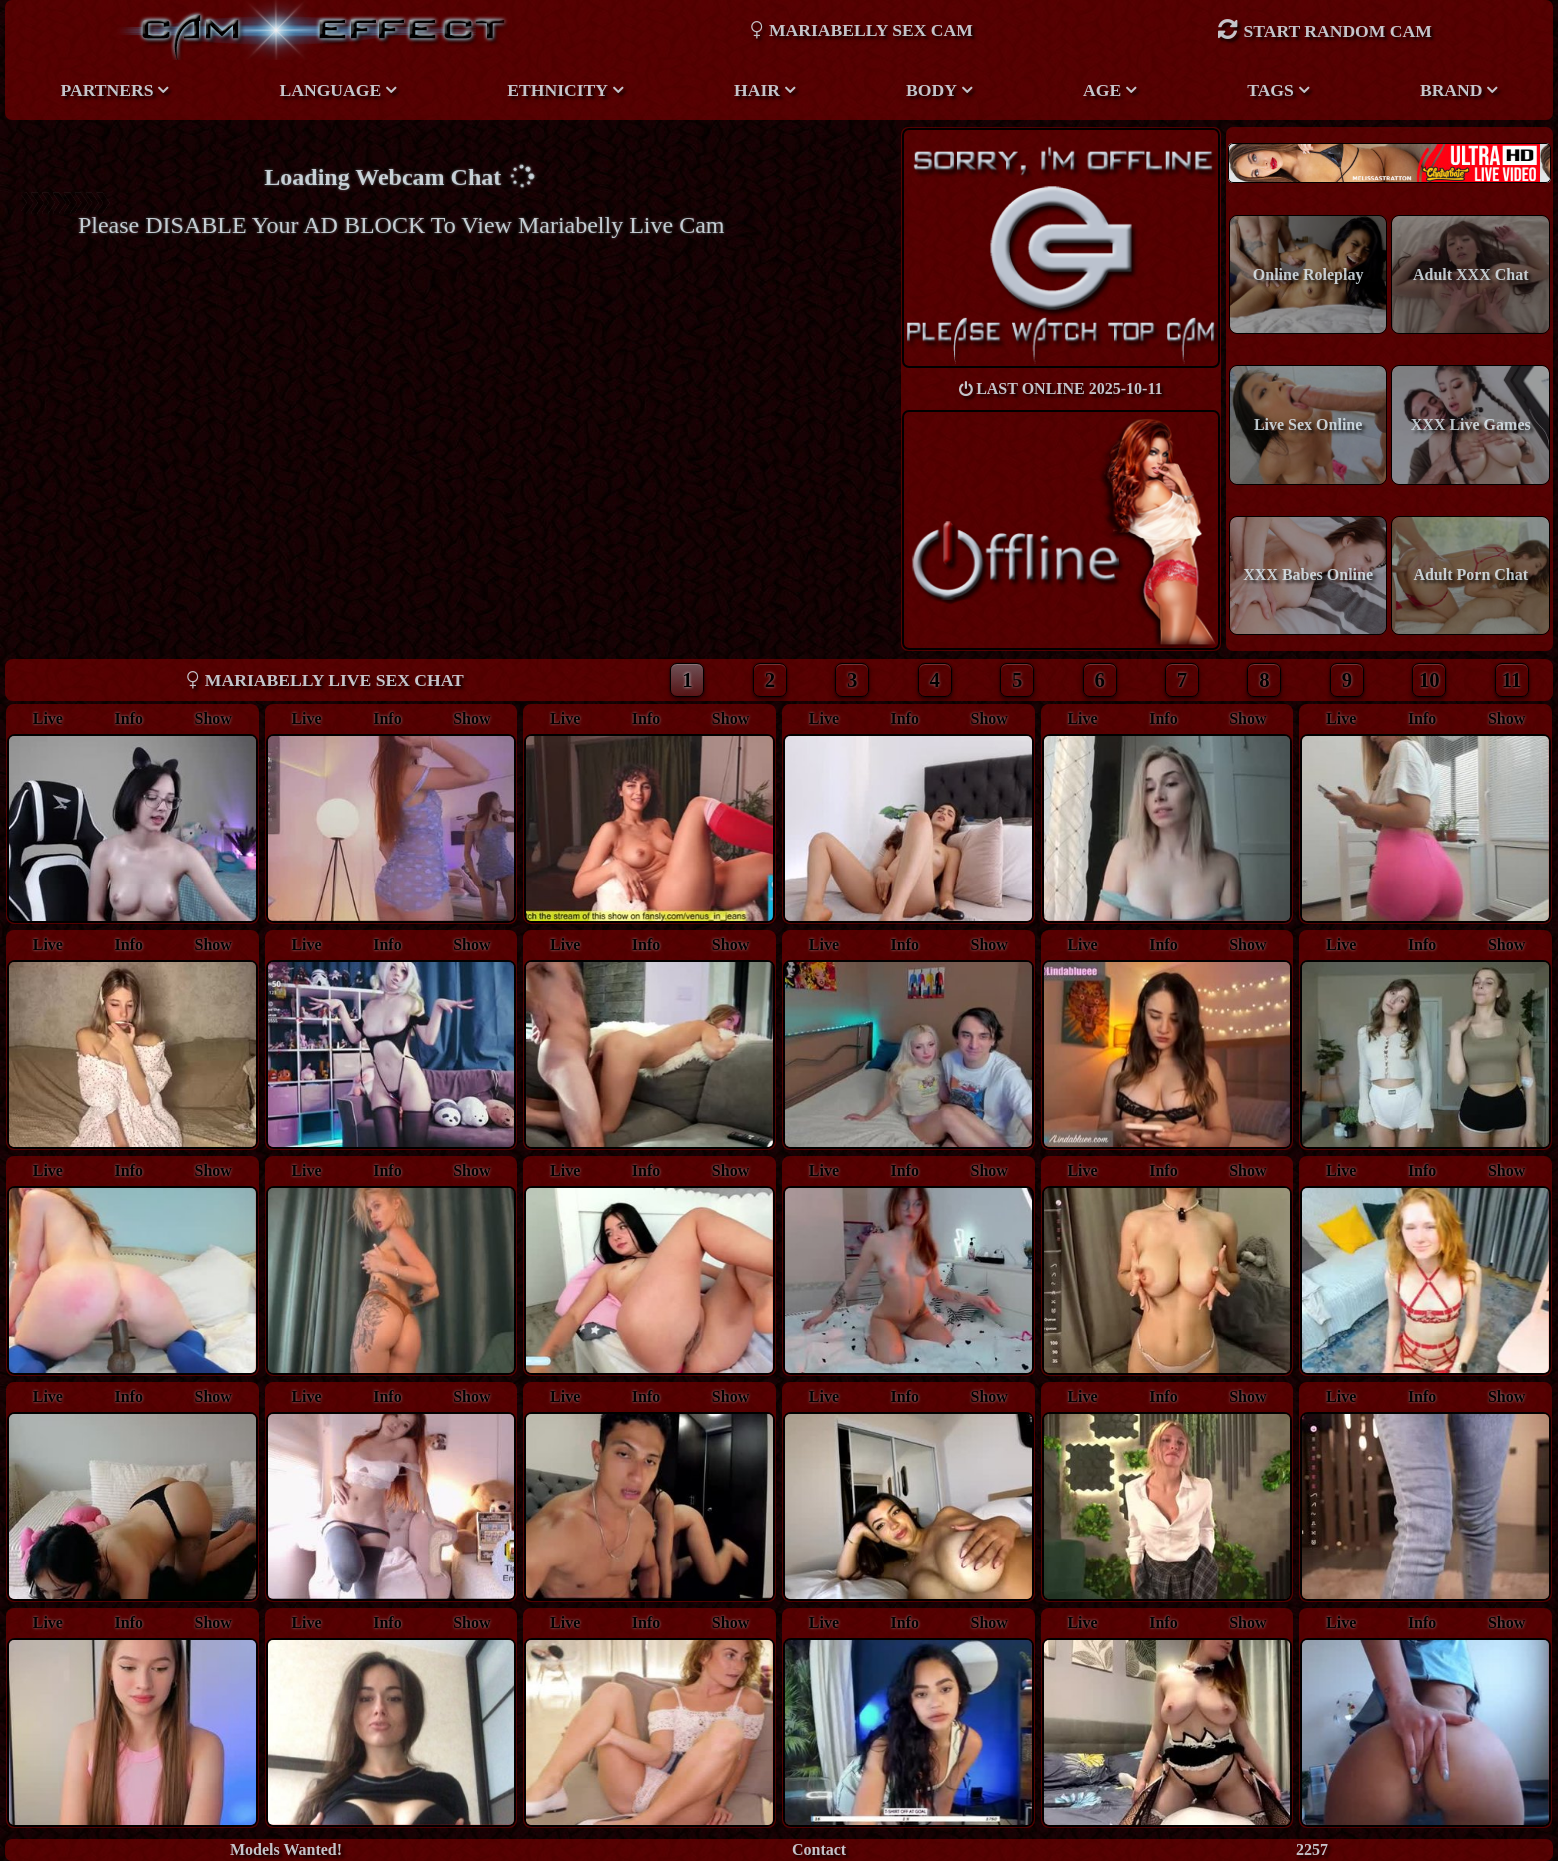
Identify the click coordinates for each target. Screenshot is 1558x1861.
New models (1389, 162)
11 (1512, 679)
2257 (1312, 1849)
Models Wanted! (286, 1849)
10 (1429, 679)
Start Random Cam (1324, 29)
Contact (819, 1849)
